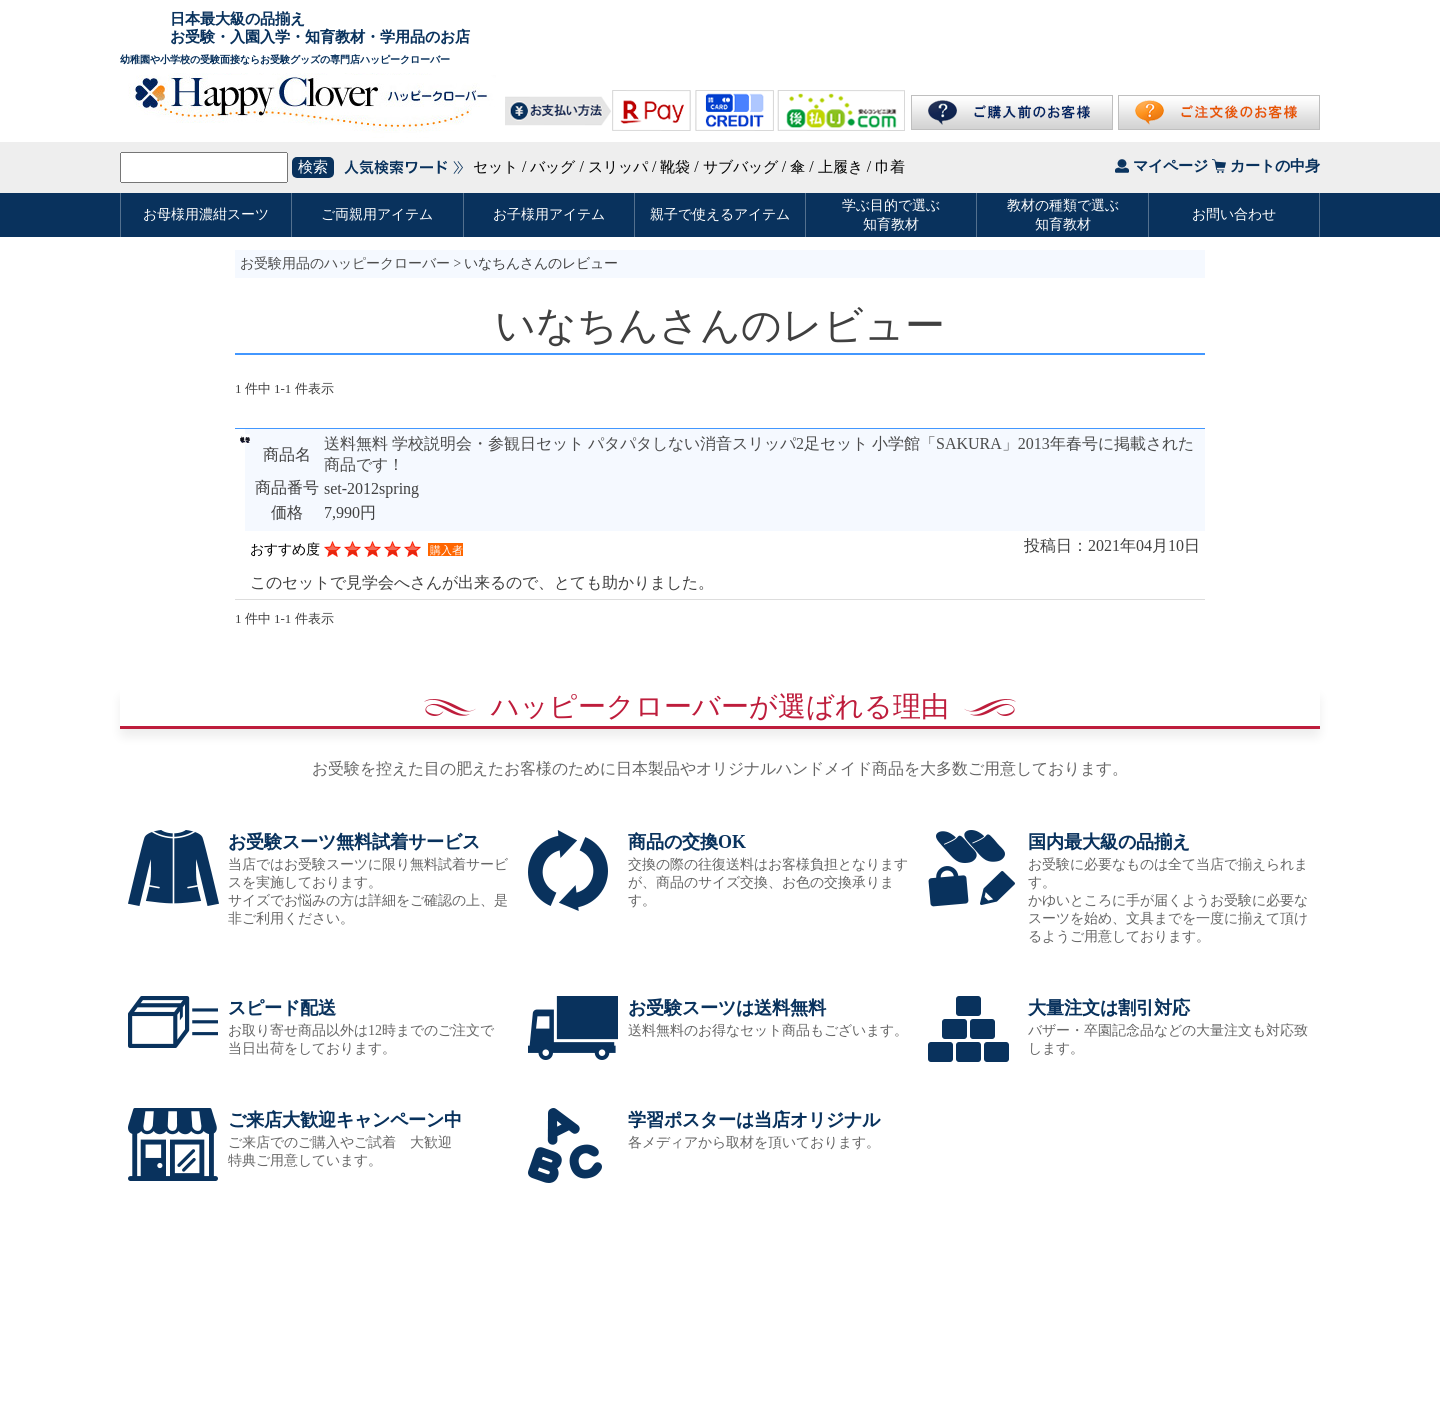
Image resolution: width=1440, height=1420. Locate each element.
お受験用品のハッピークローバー (345, 263)
